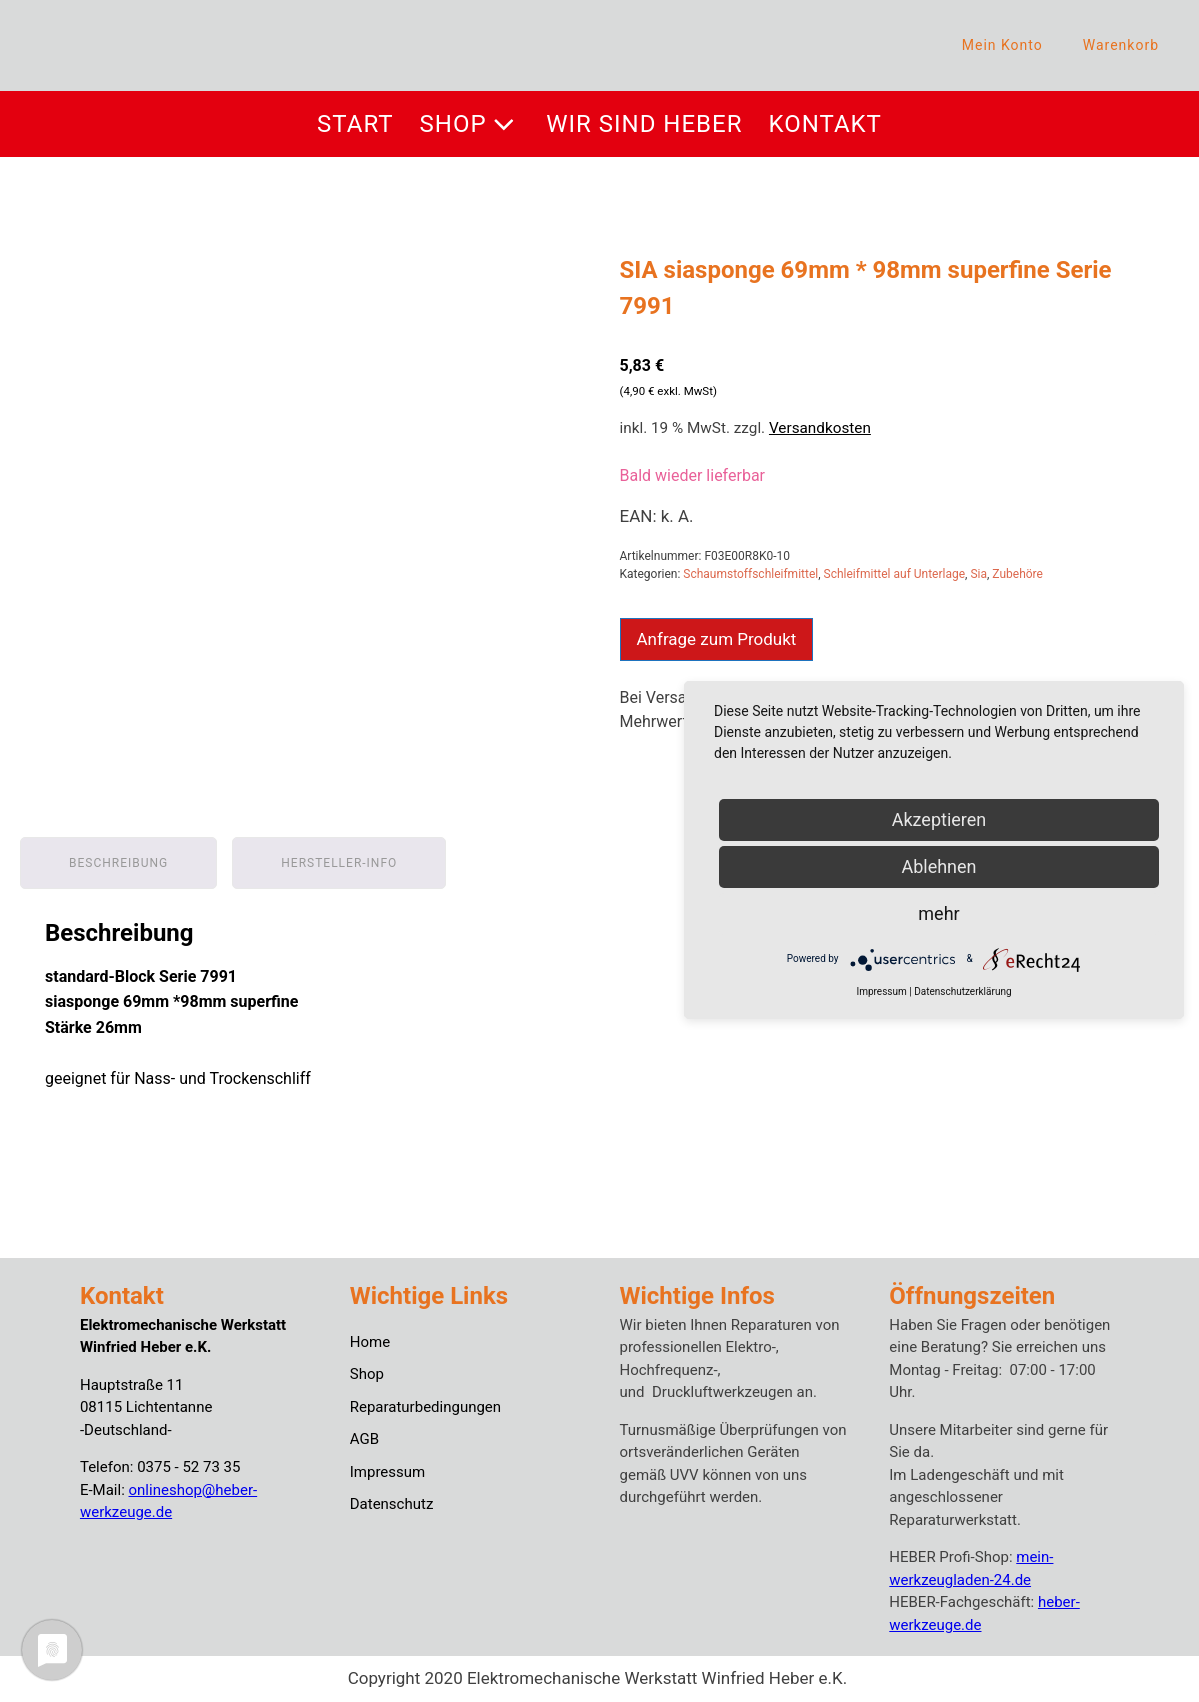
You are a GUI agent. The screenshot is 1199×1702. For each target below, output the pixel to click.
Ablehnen (938, 866)
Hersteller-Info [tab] (339, 863)
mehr (938, 913)
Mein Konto (1002, 45)
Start (355, 124)
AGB (364, 1439)
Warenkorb (1121, 45)
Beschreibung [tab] (118, 863)
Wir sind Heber (644, 124)
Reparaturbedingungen (425, 1407)
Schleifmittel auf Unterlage (895, 574)
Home (370, 1342)
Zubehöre (1017, 574)
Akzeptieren (939, 819)
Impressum (387, 1472)
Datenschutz (392, 1504)
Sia (978, 574)
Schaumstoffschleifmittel (750, 574)
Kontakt (825, 124)
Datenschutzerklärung (962, 991)
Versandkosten (820, 428)
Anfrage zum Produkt (717, 639)
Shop (470, 124)
